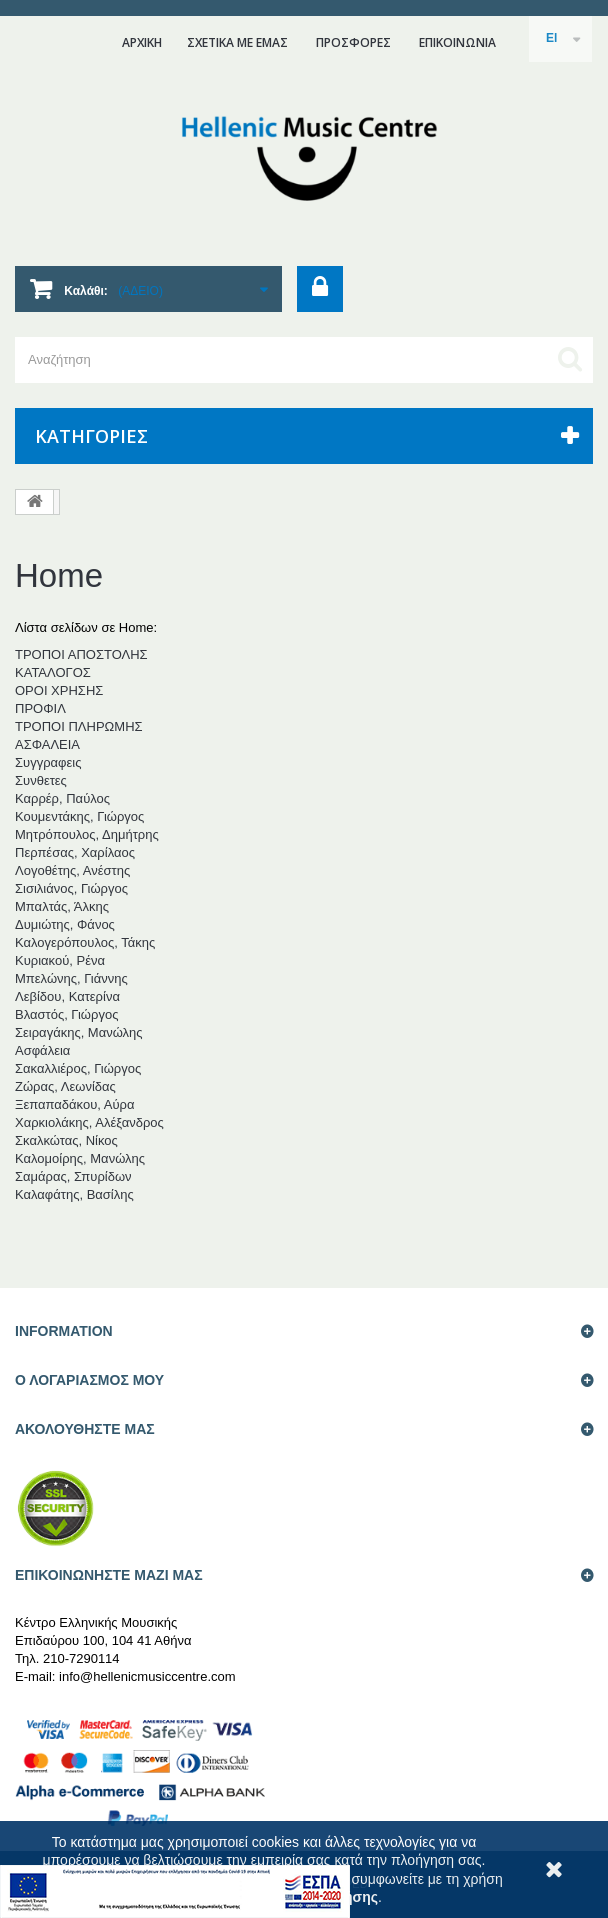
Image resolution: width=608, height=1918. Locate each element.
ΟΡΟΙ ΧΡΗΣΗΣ (59, 690)
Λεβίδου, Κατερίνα (67, 996)
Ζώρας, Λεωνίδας (65, 1086)
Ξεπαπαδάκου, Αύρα (74, 1104)
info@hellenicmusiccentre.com (147, 1676)
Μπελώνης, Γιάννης (71, 978)
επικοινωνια (457, 42)
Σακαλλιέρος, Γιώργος (78, 1068)
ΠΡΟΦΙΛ (40, 708)
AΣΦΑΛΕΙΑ (47, 744)
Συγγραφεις (48, 762)
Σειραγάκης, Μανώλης (79, 1032)
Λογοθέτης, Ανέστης (72, 870)
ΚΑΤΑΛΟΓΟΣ (53, 672)
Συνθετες (41, 780)
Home (59, 575)
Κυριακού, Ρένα (60, 960)
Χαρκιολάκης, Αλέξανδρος (89, 1122)
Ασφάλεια (42, 1050)
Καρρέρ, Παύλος (62, 798)
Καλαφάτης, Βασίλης (74, 1194)
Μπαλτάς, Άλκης (62, 906)
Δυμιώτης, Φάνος (65, 924)
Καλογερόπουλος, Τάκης (85, 942)
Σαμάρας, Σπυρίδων (73, 1176)
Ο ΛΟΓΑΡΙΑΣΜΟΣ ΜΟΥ (89, 1380)
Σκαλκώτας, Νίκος (66, 1140)
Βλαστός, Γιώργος (66, 1014)
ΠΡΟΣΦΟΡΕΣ (353, 42)
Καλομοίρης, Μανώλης (80, 1158)
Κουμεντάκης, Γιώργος (79, 816)
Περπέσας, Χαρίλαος (75, 852)
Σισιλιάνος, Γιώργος (71, 888)
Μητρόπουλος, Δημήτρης (87, 834)
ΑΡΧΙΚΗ (142, 42)
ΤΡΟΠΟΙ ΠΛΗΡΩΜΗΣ (79, 726)
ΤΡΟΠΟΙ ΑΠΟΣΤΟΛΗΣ (81, 654)
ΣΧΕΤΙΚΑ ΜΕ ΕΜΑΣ (237, 42)
